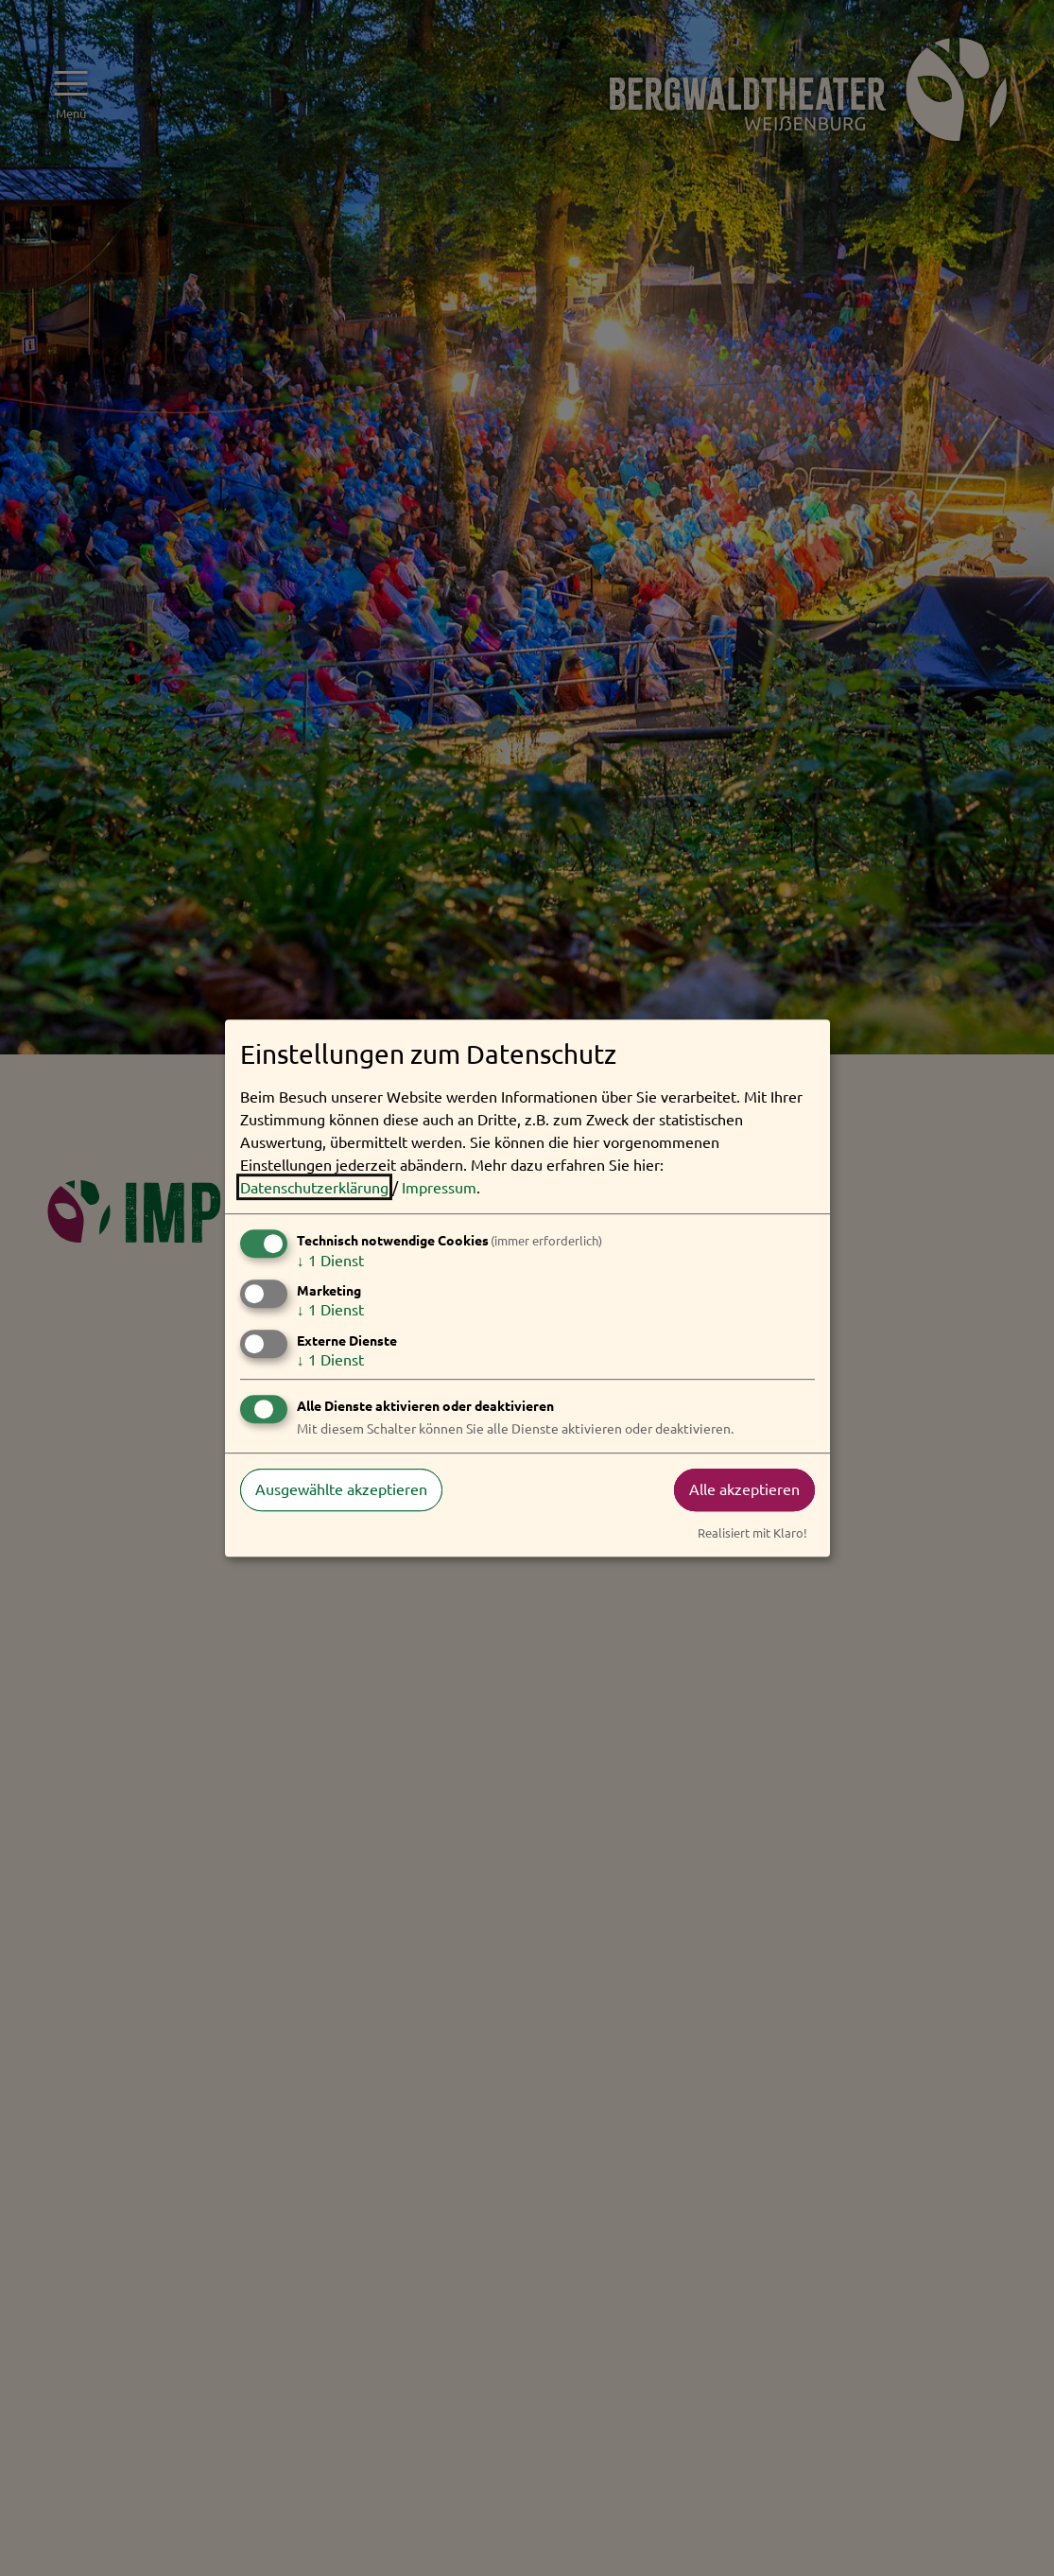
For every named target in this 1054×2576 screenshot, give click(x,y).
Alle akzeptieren (744, 1489)
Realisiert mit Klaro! (752, 1532)
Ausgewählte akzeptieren (341, 1489)
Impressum (439, 1186)
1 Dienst (330, 1259)
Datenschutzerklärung (314, 1186)
